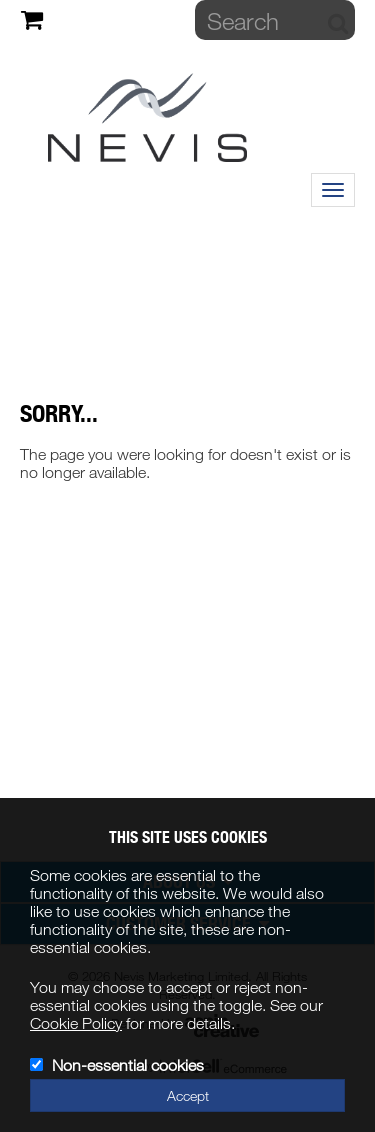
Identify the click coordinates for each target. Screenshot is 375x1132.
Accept (188, 1095)
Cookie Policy (76, 1023)
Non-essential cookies (128, 1065)
